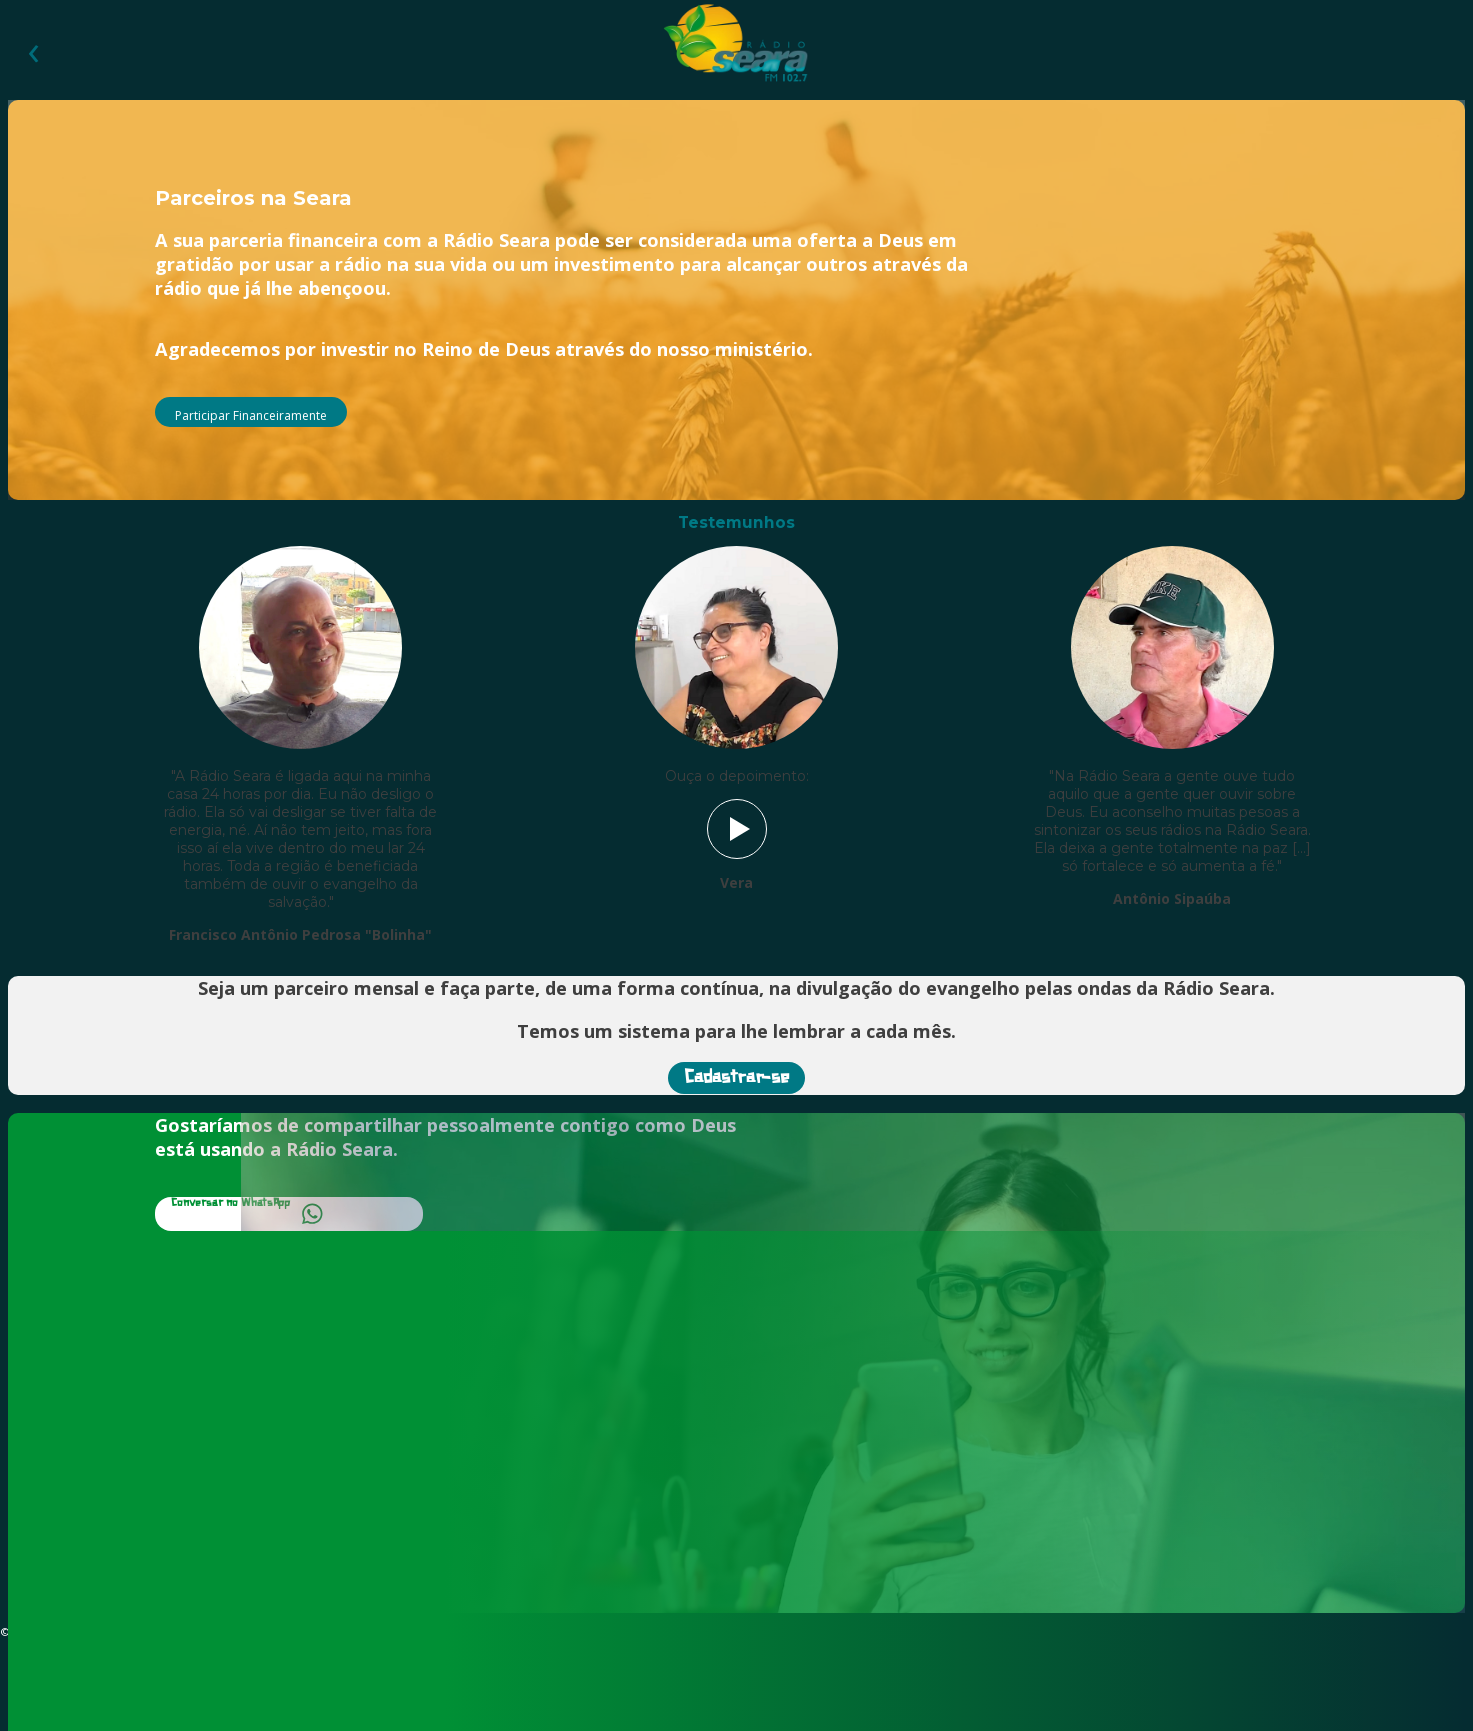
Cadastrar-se (736, 1078)
